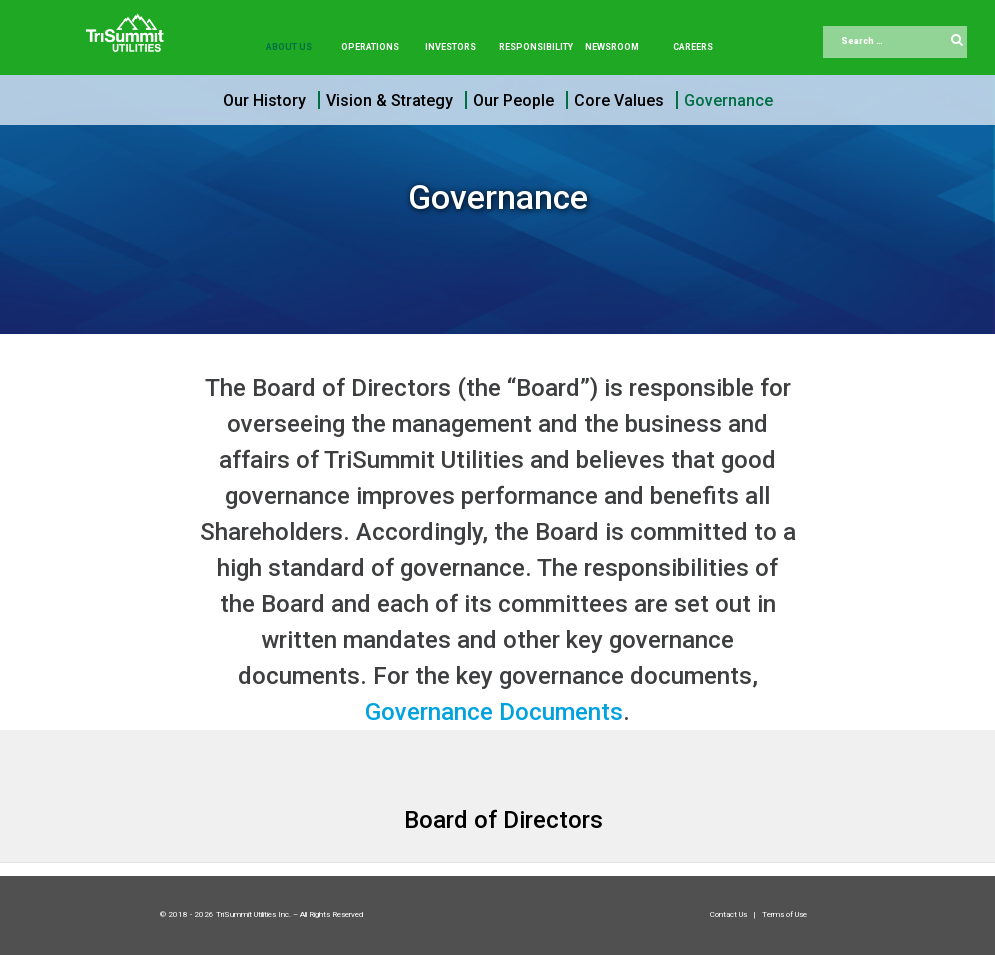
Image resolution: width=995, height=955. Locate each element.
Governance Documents (494, 712)
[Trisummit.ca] (129, 26)
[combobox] (895, 42)
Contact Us (729, 914)
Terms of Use (784, 914)
